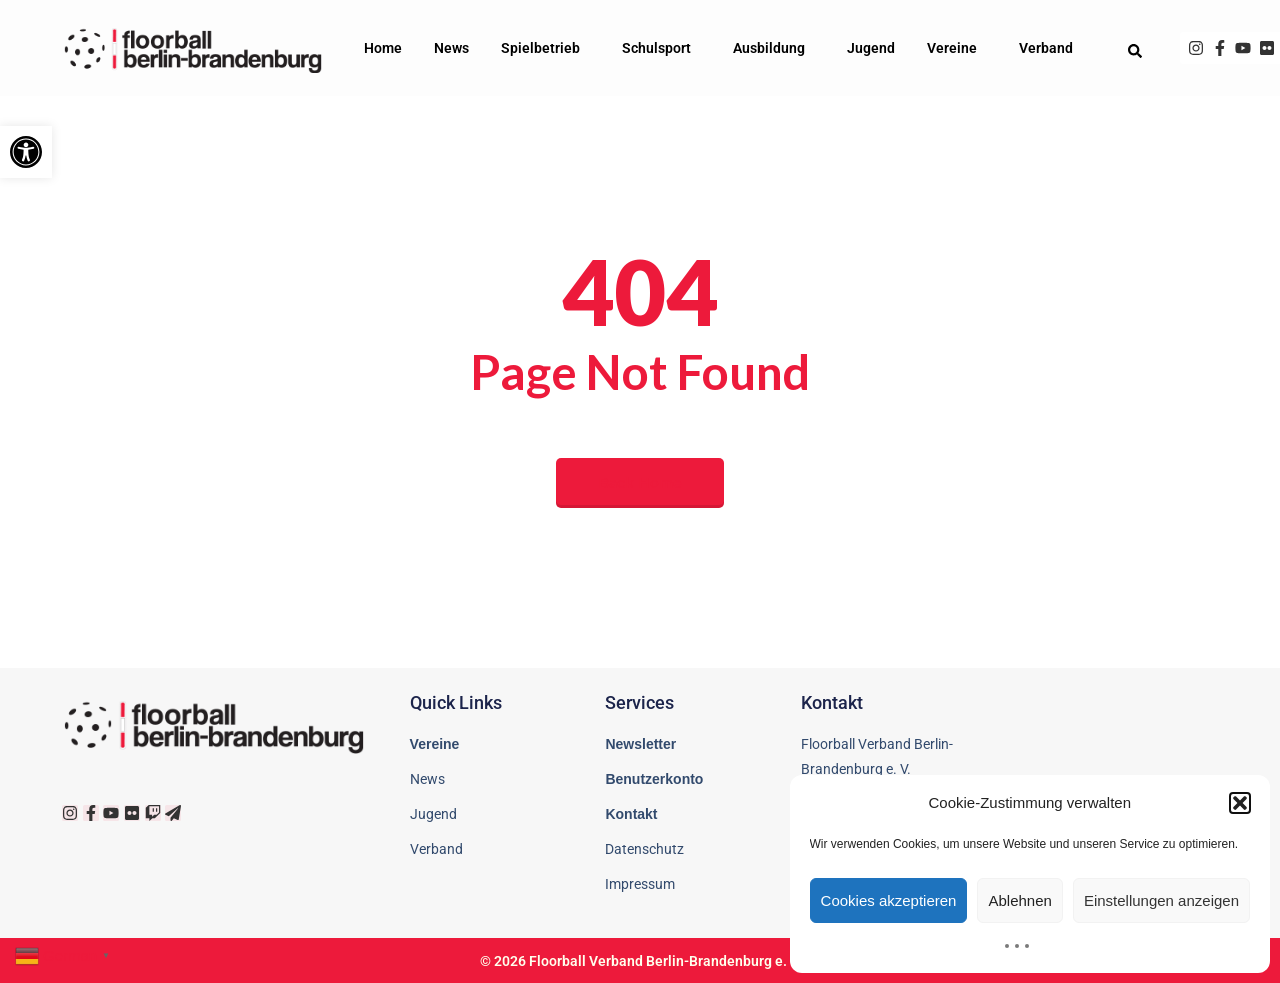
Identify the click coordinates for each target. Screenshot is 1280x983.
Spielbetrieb (545, 48)
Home (383, 48)
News (451, 48)
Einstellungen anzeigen (1161, 900)
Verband (1051, 48)
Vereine (957, 48)
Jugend (871, 48)
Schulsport (661, 48)
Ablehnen (1019, 900)
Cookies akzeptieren (889, 900)
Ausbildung (774, 48)
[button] (26, 152)
